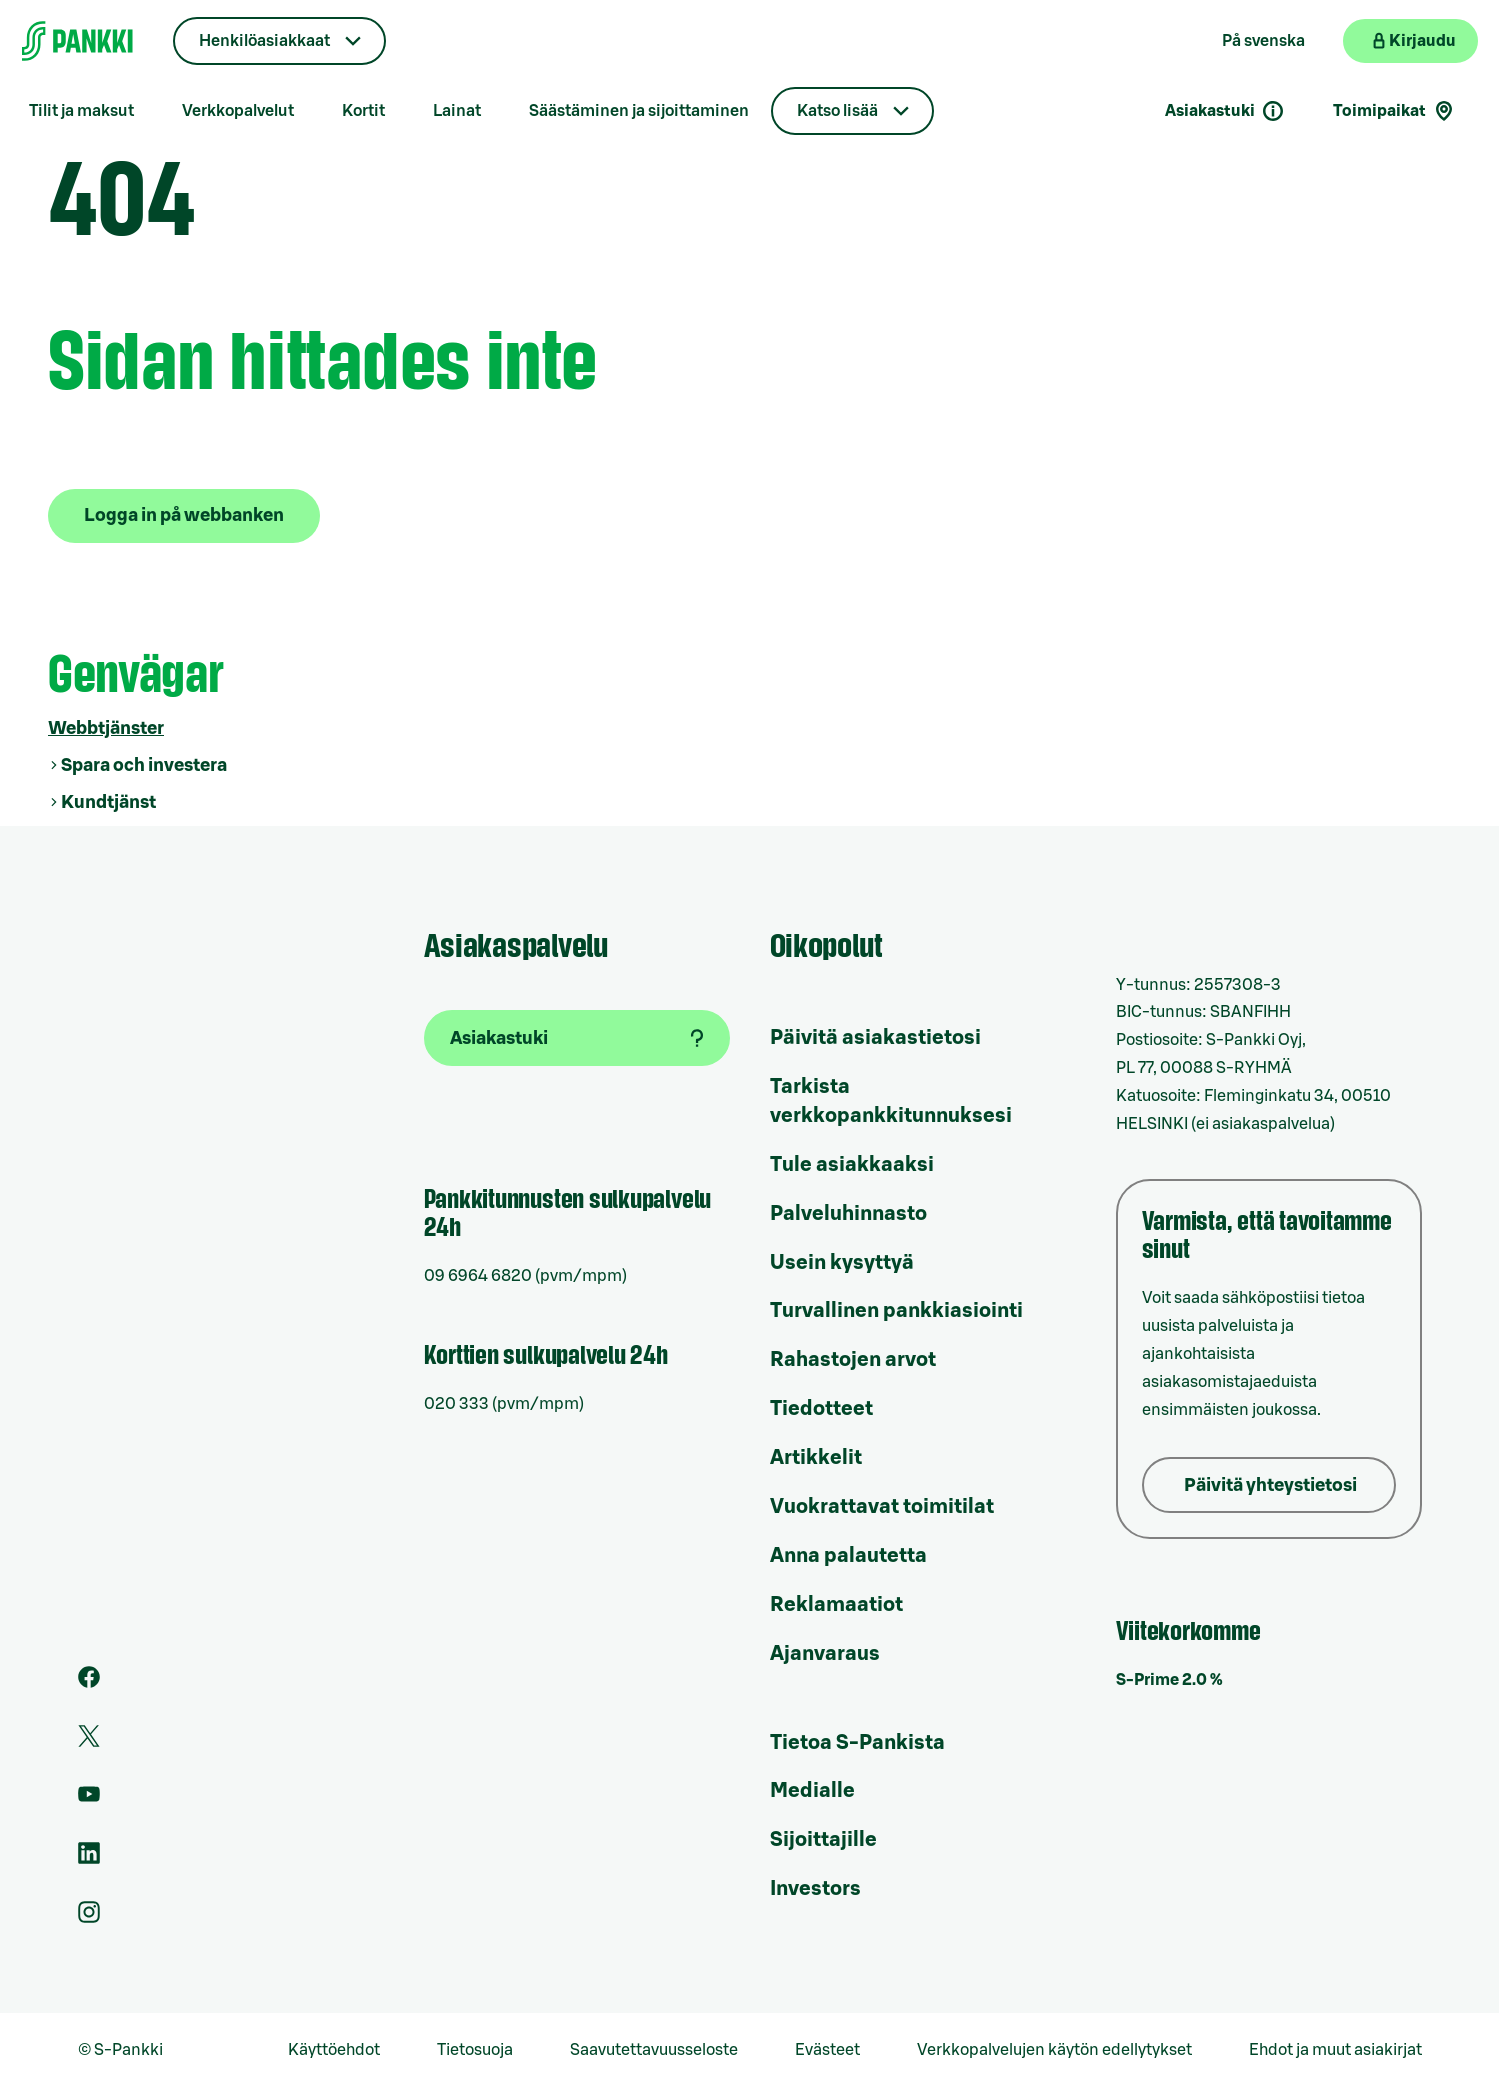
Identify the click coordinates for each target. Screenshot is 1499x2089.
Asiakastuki (1225, 111)
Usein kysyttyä (842, 1263)
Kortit (363, 111)
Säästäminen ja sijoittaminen (639, 111)
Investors (815, 1889)
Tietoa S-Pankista (857, 1743)
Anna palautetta (848, 1556)
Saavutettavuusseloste (654, 2050)
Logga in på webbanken (184, 515)
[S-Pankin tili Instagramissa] (89, 1918)
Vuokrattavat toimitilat (882, 1507)
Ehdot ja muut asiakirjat (1335, 2050)
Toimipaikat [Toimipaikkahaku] (1394, 111)
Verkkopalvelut (238, 111)
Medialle (812, 1791)
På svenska (1263, 41)
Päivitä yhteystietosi (1270, 1485)
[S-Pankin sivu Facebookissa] (89, 1683)
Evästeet (827, 2050)
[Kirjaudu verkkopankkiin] (1410, 41)
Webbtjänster (106, 728)
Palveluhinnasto (848, 1214)
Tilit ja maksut (81, 111)
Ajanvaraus (825, 1654)
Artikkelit (816, 1458)
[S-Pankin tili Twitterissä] (89, 1742)
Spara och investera (144, 765)
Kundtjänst (108, 802)
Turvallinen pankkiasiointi (896, 1311)
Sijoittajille (823, 1840)
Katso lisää (837, 111)
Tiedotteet (821, 1409)
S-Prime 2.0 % (1169, 1680)
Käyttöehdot (334, 2050)
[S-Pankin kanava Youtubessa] (89, 1800)
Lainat (457, 111)
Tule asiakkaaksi (852, 1165)
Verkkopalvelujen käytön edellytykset (1054, 2050)
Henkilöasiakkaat (264, 41)
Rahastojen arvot (853, 1360)
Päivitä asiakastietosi (875, 1038)
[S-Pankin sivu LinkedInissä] (89, 1859)
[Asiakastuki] (577, 1038)
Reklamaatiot (836, 1605)
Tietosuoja (475, 2050)
